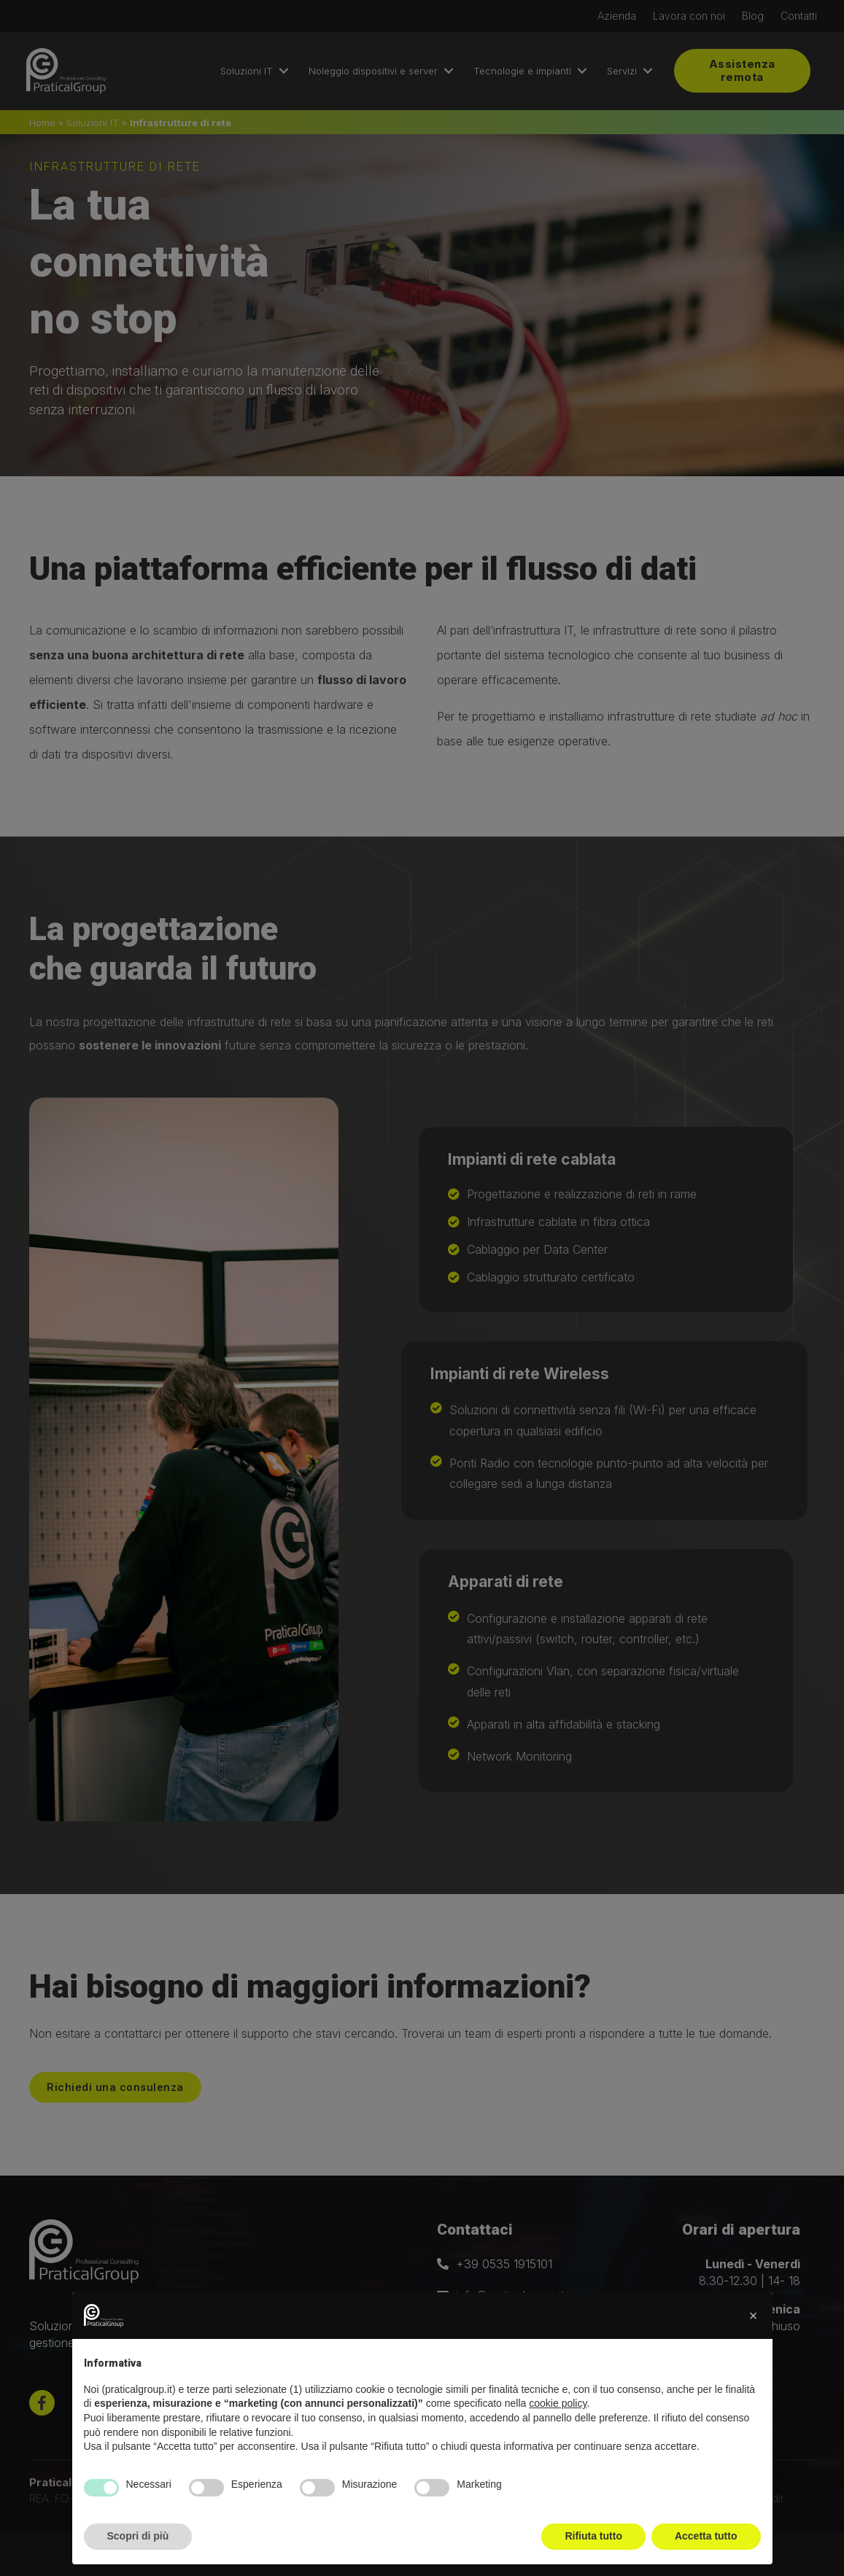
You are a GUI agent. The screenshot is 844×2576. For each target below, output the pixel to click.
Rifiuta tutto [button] (593, 2536)
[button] (753, 2315)
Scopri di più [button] (138, 2536)
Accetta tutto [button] (706, 2536)
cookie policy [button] (557, 2403)
